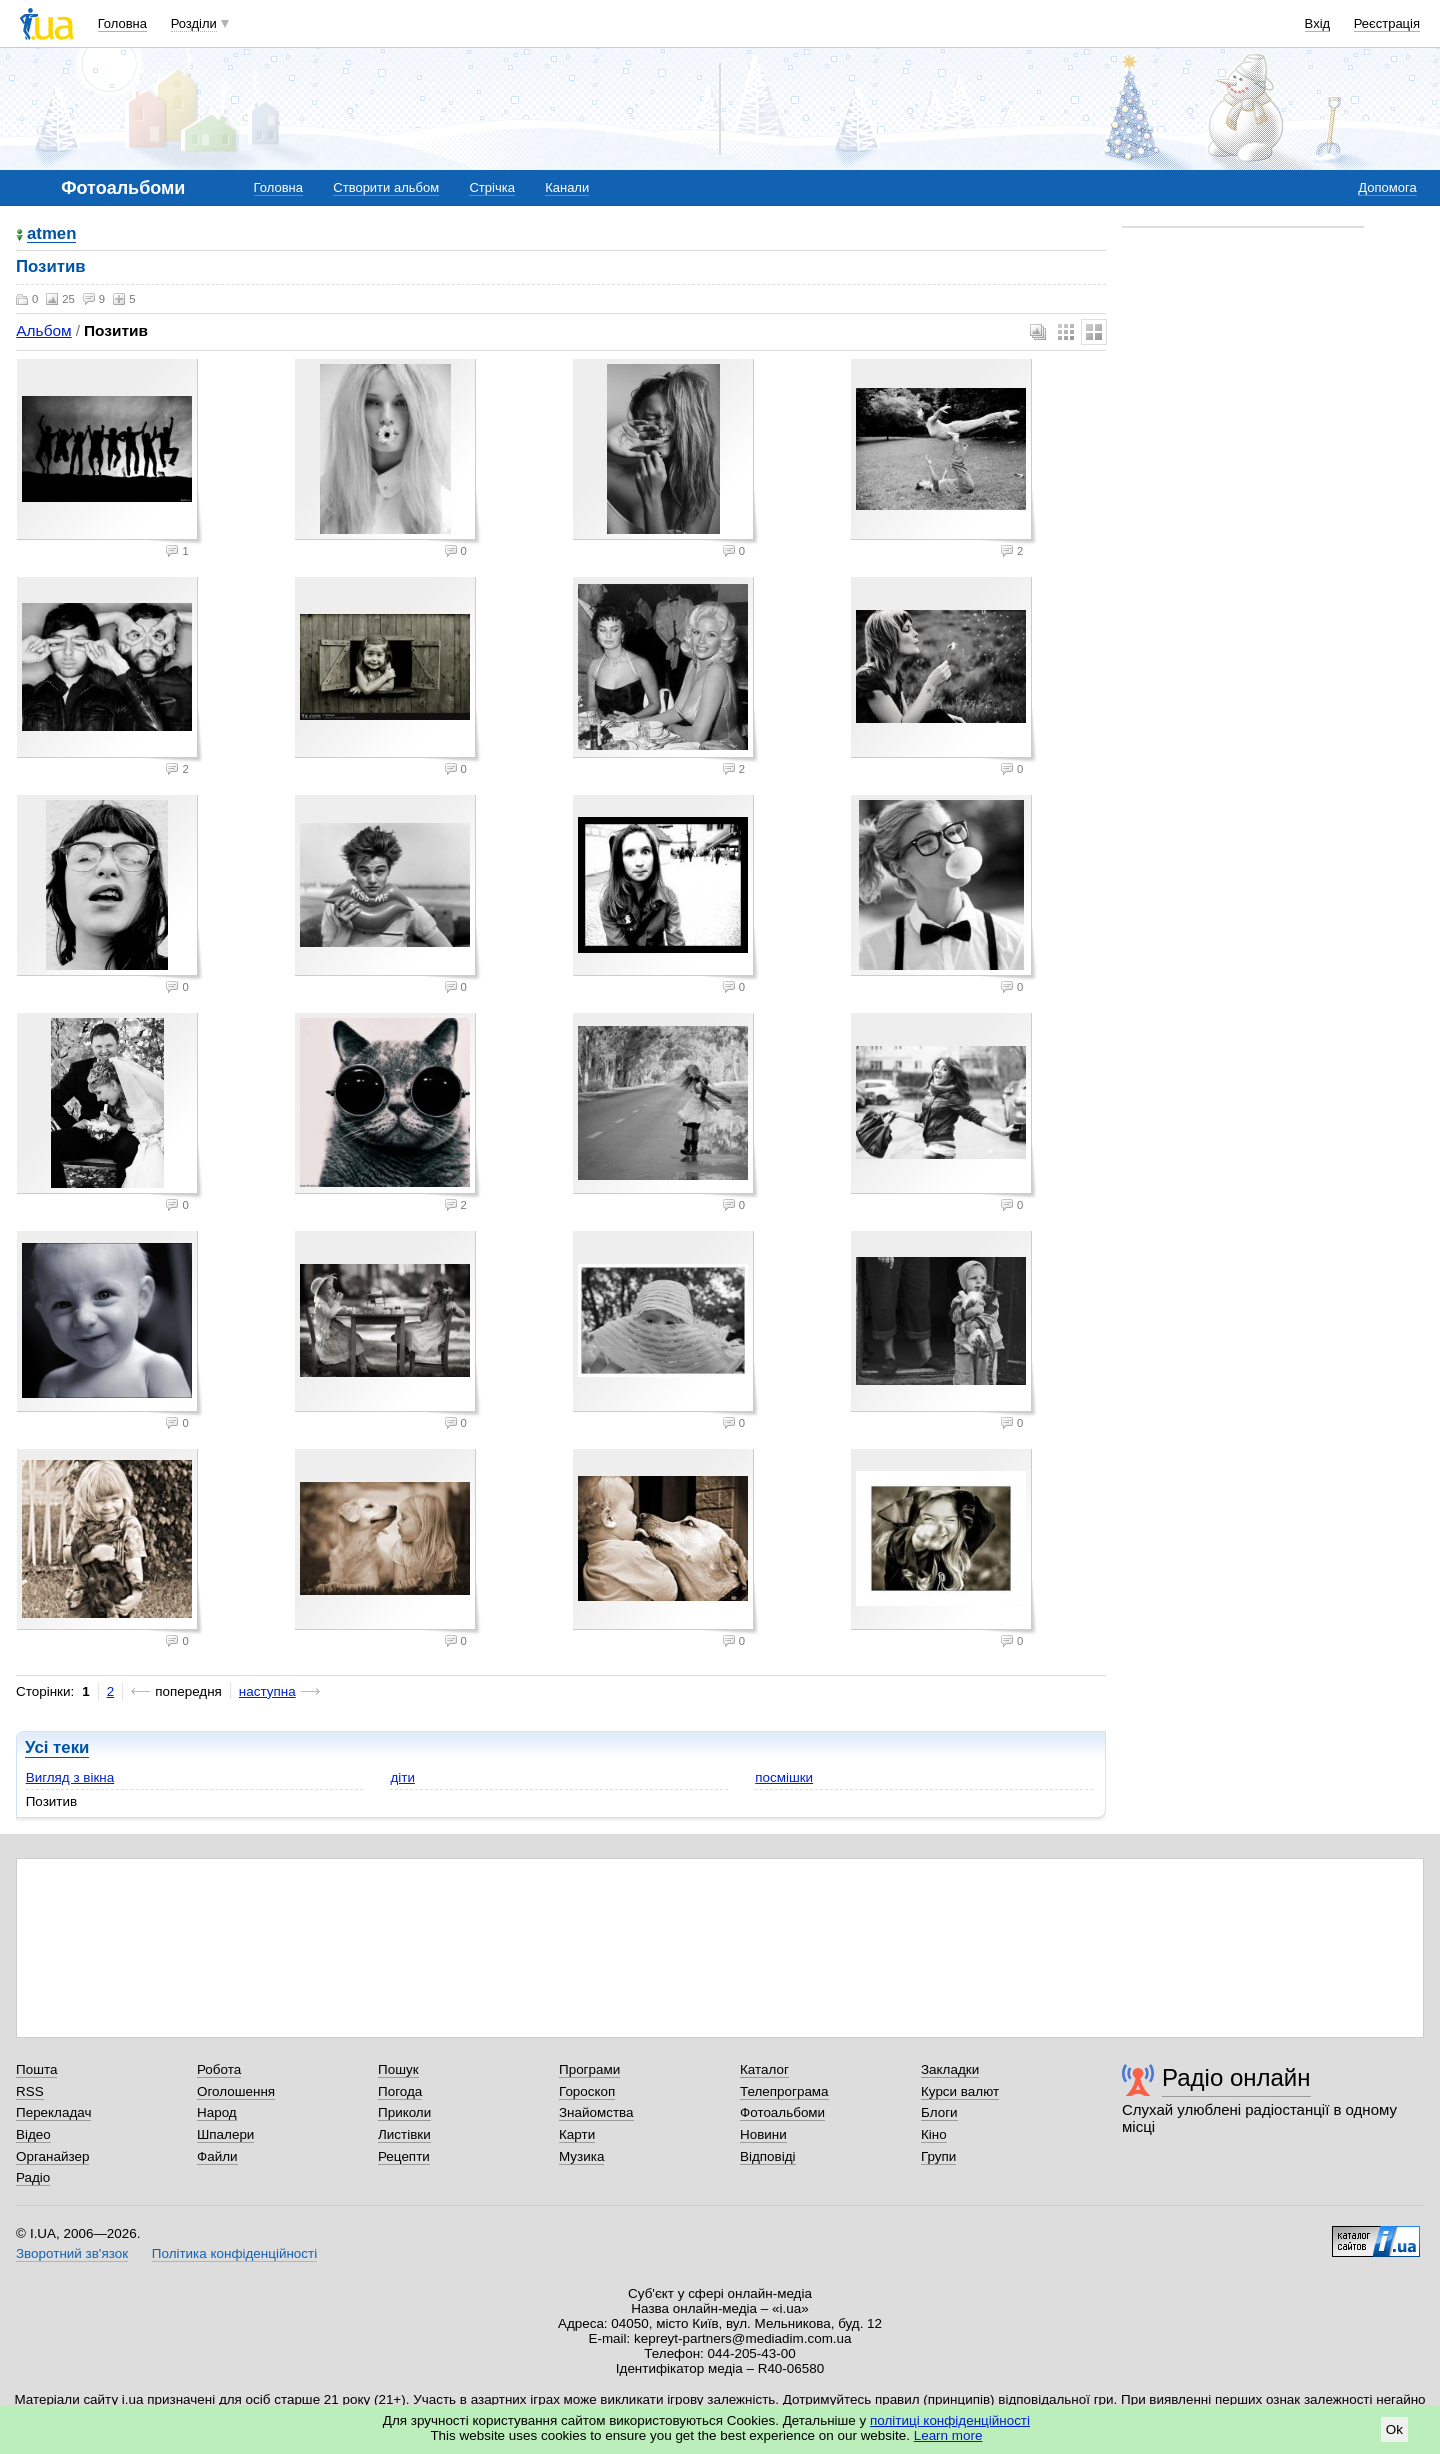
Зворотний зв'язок (72, 2253)
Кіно (934, 2134)
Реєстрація (1387, 23)
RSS (30, 2091)
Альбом (43, 330)
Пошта (36, 2069)
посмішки (784, 1777)
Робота (219, 2069)
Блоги (939, 2112)
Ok (1394, 2429)
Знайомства (596, 2112)
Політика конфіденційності (234, 2253)
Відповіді (768, 2156)
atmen (51, 234)
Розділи (194, 23)
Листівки (404, 2134)
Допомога (1387, 187)
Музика (581, 2156)
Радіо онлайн (1236, 2077)
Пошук (398, 2069)
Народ (217, 2112)
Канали (567, 187)
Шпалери (225, 2134)
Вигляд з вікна (70, 1777)
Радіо (33, 2177)
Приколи (404, 2112)
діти (402, 1777)
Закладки (950, 2069)
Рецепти (404, 2156)
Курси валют (960, 2091)
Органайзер (52, 2156)
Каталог (764, 2069)
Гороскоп (587, 2091)
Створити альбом (386, 187)
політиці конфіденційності (950, 2420)
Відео (33, 2134)
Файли (217, 2156)
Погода (400, 2091)
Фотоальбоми (782, 2112)
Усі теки (57, 1747)
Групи (938, 2156)
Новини (763, 2134)
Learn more (948, 2435)
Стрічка (491, 187)
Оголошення (236, 2091)
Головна (122, 23)
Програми (589, 2069)
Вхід (1318, 23)
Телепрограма (784, 2091)
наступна (267, 1691)
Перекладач (53, 2112)
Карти (577, 2134)
